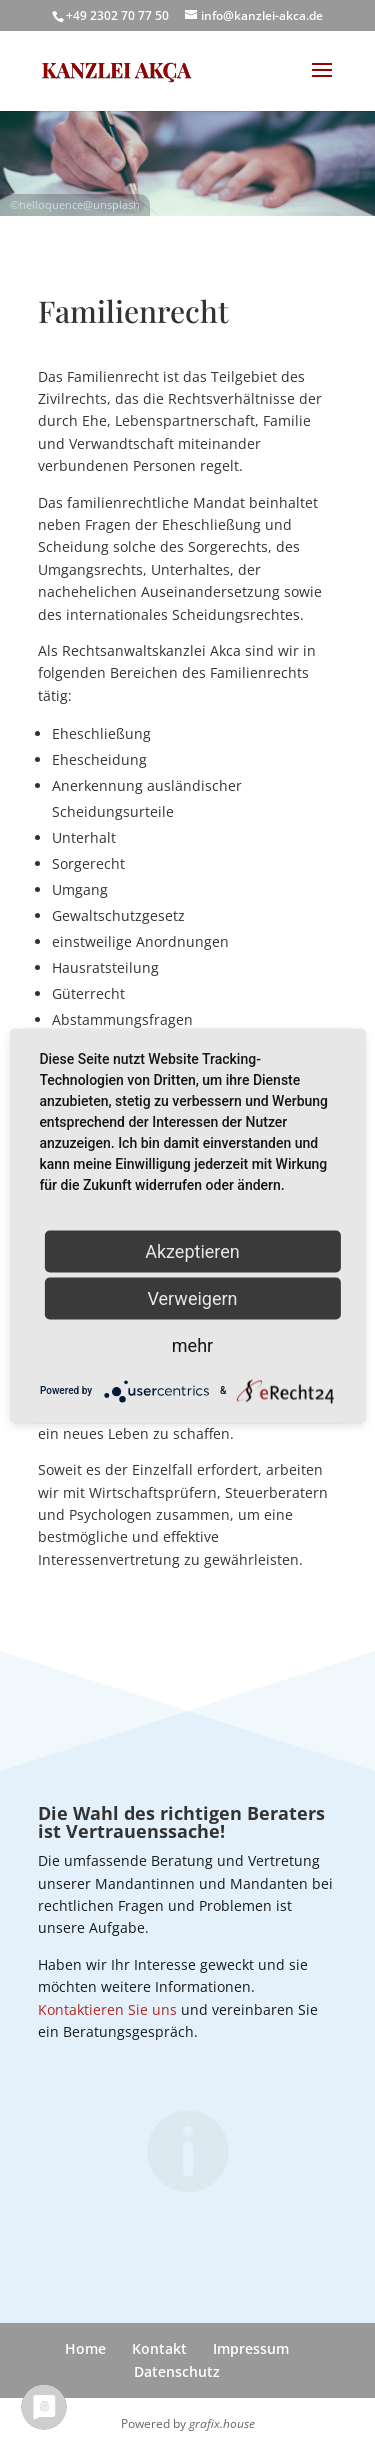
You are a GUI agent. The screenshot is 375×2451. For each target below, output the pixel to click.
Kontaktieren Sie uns (107, 2009)
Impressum (251, 2348)
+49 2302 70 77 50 (117, 15)
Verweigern (192, 1297)
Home (85, 2348)
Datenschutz (177, 2371)
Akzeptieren (192, 1250)
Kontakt (159, 2348)
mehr (192, 1344)
